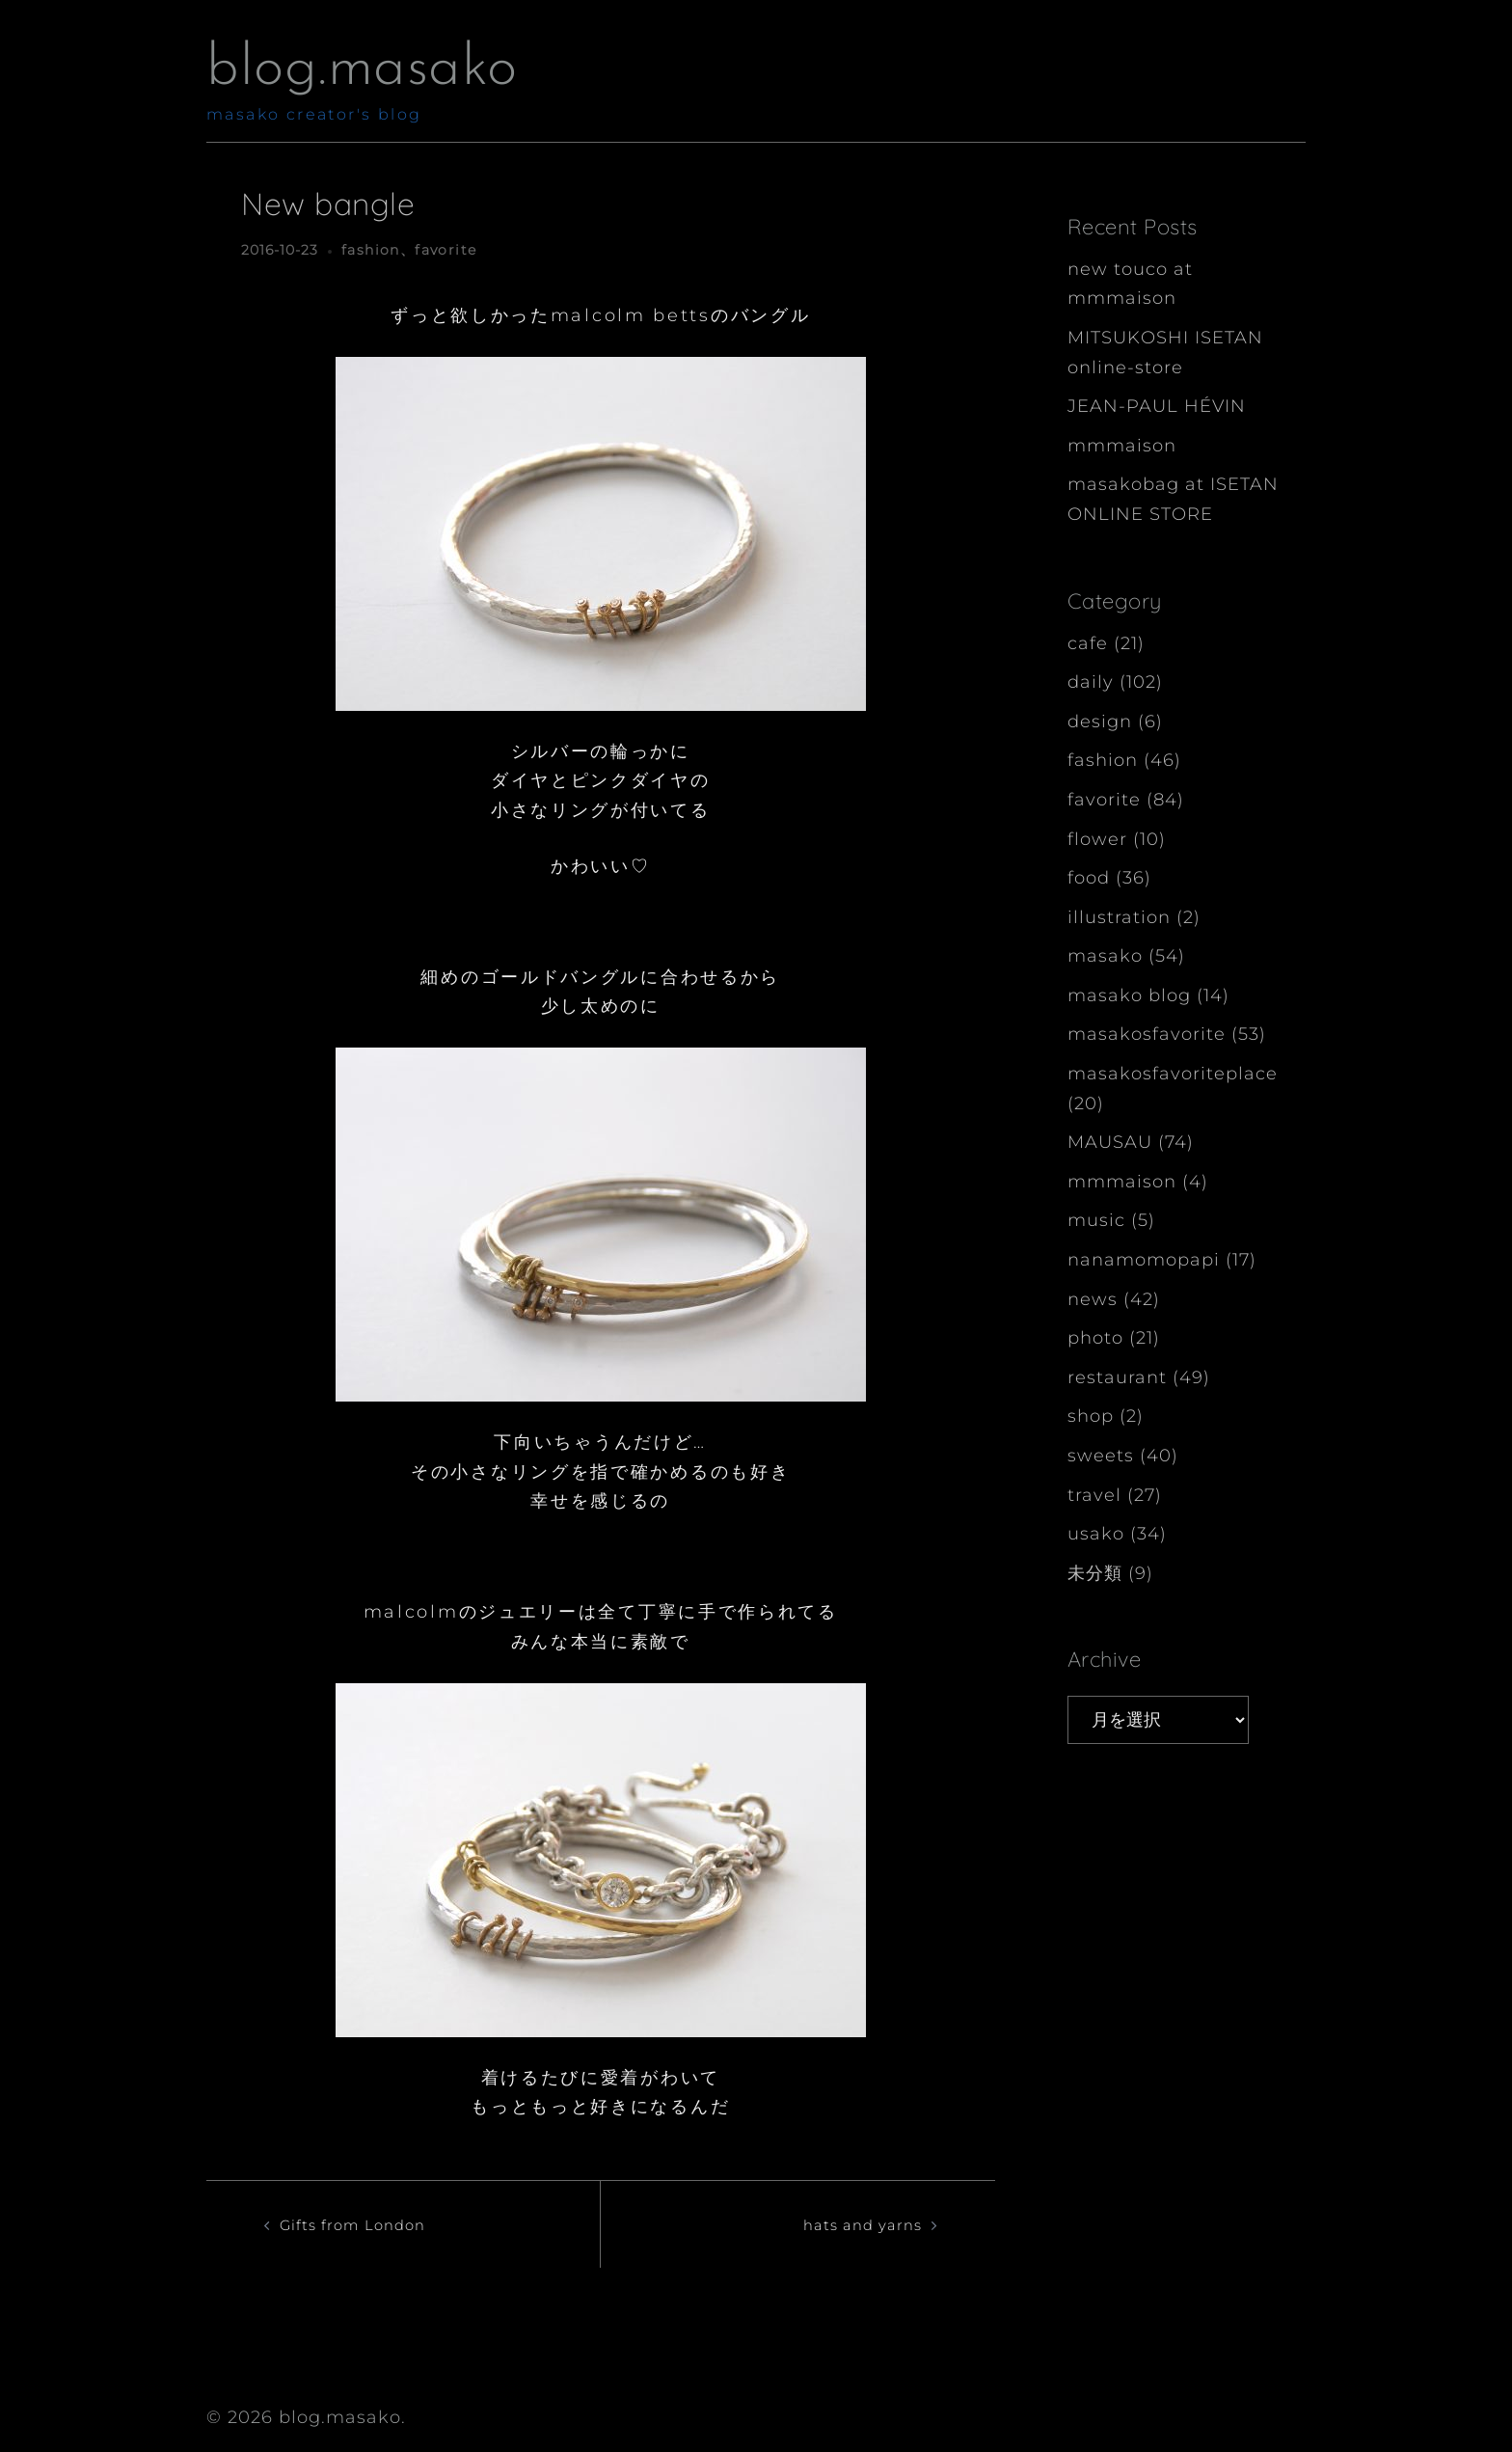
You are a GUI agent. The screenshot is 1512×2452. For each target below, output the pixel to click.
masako (1105, 956)
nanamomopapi (1143, 1259)
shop (1090, 1416)
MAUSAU (1109, 1142)
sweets (1100, 1455)
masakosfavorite (1146, 1034)
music (1096, 1220)
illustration (1119, 917)
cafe (1087, 643)
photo (1095, 1338)
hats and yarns (851, 2224)
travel (1094, 1495)
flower (1097, 839)
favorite (445, 250)
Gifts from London (366, 2224)
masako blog (1129, 995)
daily (1090, 682)
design (1099, 721)
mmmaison (1121, 445)
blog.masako (362, 69)
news (1092, 1299)
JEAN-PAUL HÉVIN (1156, 406)
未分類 (1094, 1573)
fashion (370, 250)
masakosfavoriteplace (1172, 1073)
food (1088, 877)
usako (1095, 1533)
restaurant (1117, 1377)
